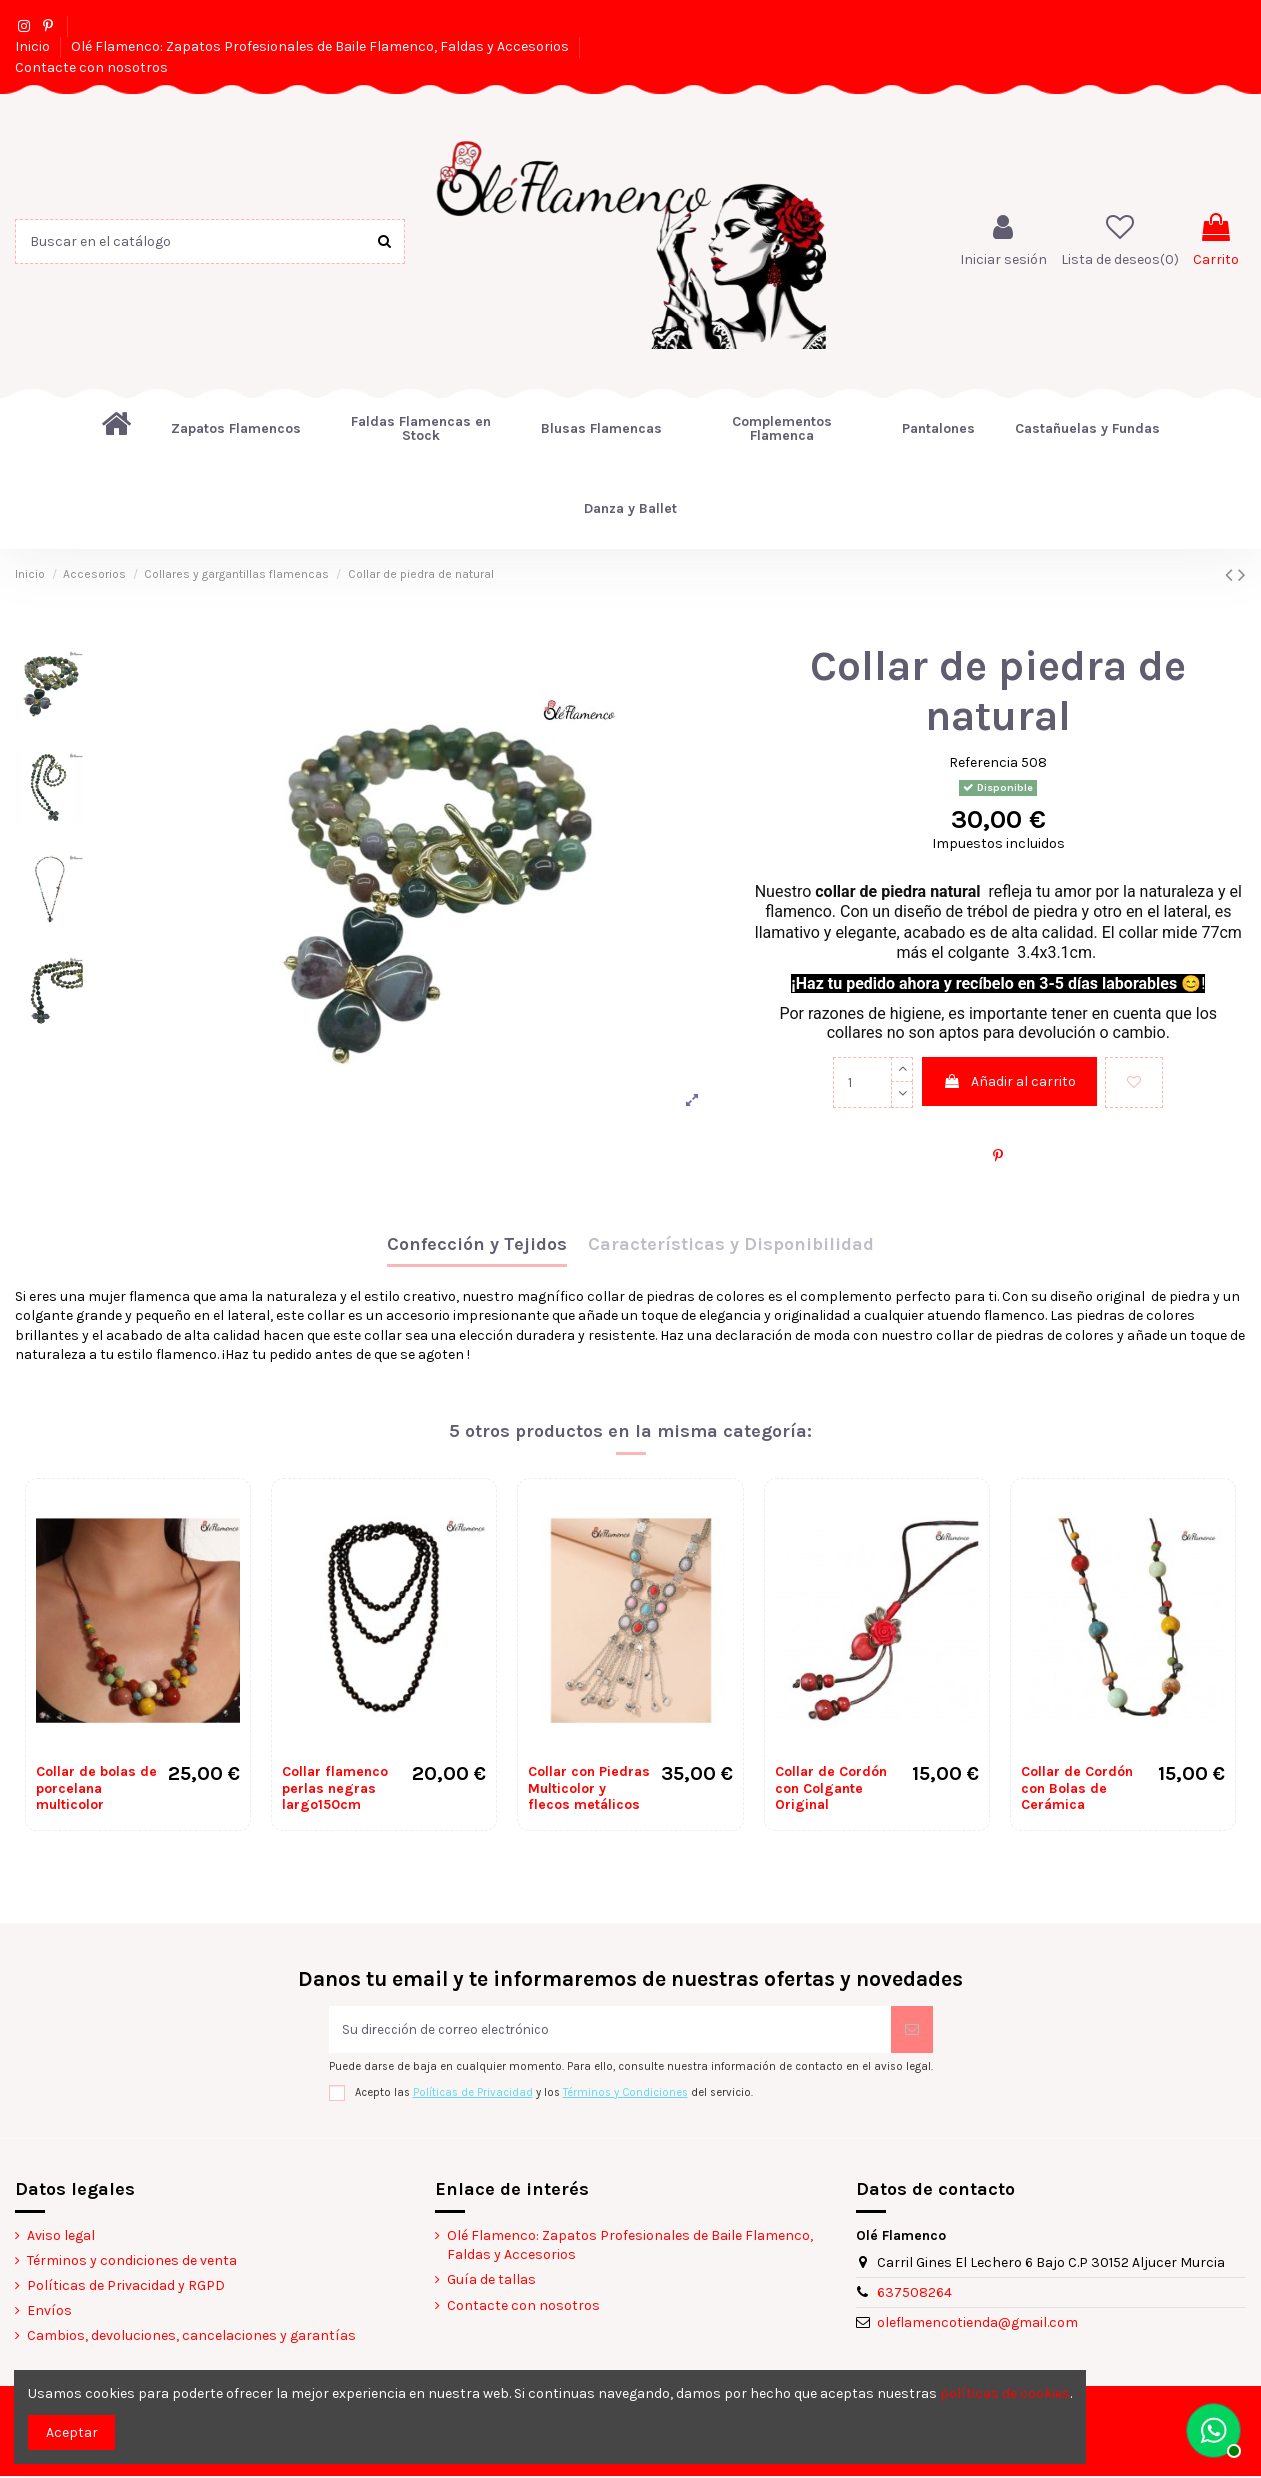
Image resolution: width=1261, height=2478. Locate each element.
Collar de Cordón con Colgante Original (831, 1788)
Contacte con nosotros (91, 67)
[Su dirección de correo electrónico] (610, 2030)
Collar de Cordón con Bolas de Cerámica (1077, 1788)
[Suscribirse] (912, 2030)
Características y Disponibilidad (731, 1245)
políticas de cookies (1005, 2393)
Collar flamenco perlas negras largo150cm (335, 1788)
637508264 (914, 2294)
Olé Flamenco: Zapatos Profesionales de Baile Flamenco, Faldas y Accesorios (321, 46)
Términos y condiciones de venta (132, 2262)
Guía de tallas (491, 2281)
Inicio (34, 46)
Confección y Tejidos (477, 1245)
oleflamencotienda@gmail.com (977, 2324)
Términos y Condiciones (625, 2093)
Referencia (983, 762)
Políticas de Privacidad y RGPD (126, 2287)
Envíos (49, 2312)
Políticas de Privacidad (473, 2093)
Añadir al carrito (1009, 1081)
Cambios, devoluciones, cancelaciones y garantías (191, 2337)
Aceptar (72, 2432)
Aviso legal (61, 2236)
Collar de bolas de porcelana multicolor (96, 1788)
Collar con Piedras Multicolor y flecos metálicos (589, 1788)
